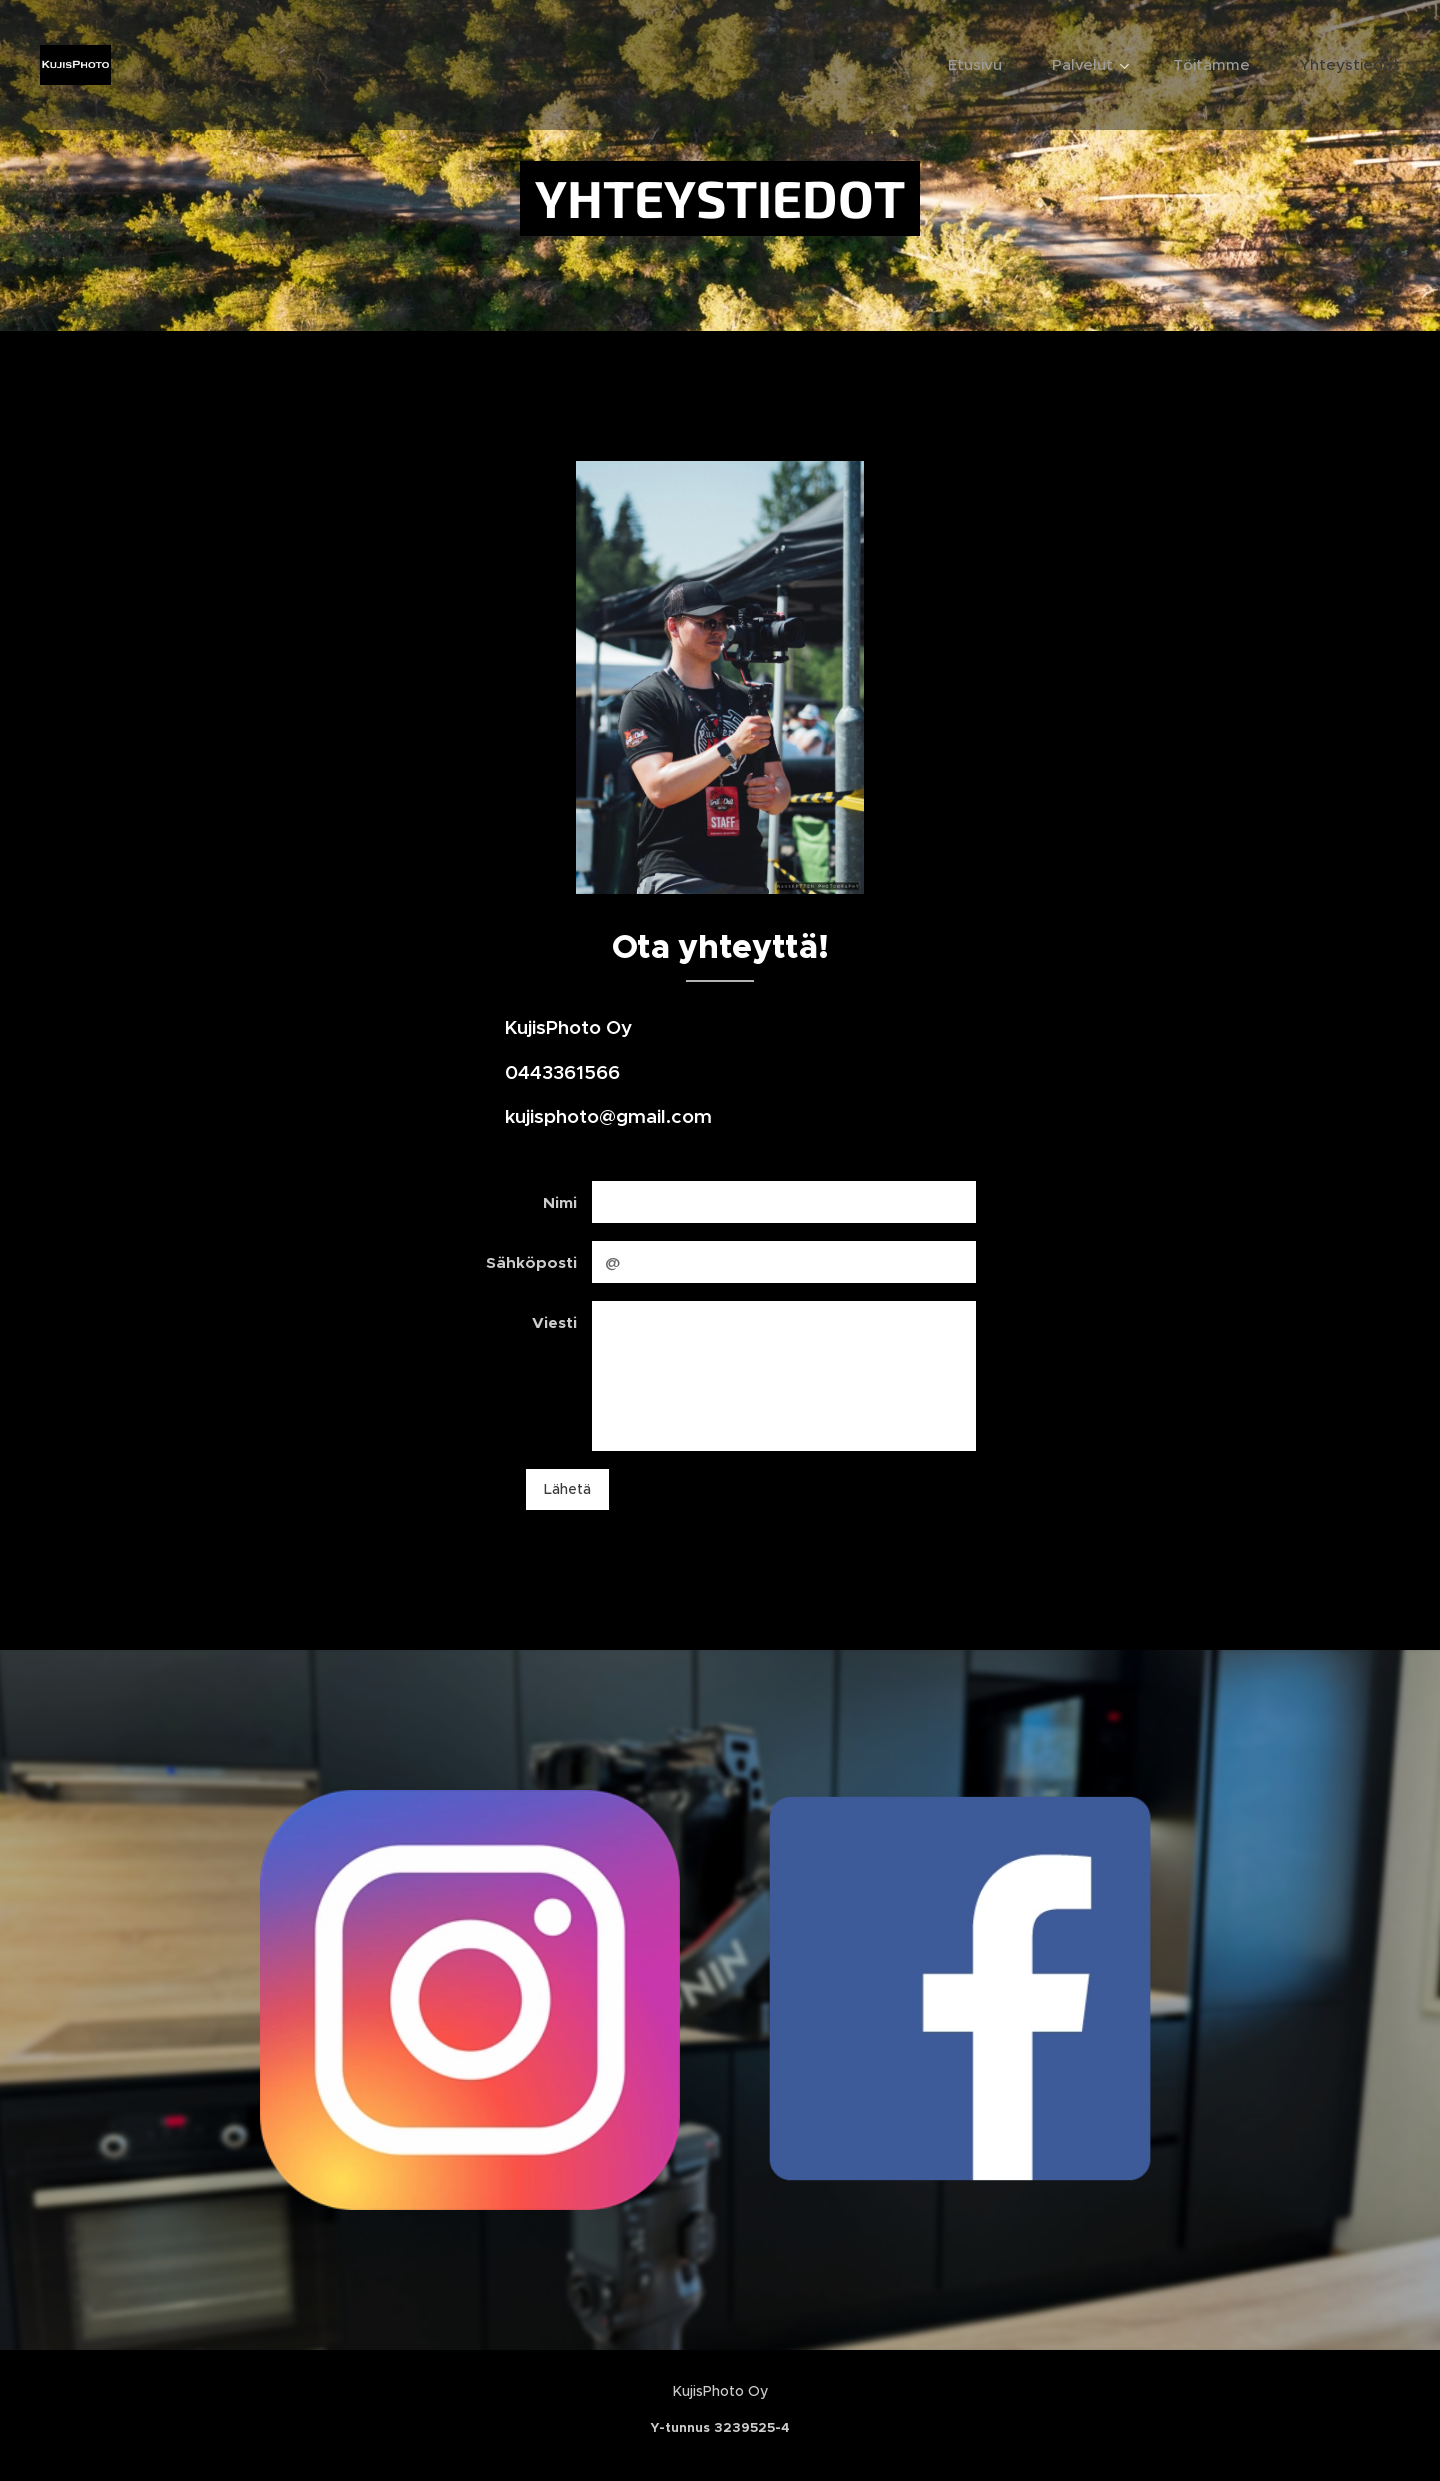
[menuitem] (985, 65)
